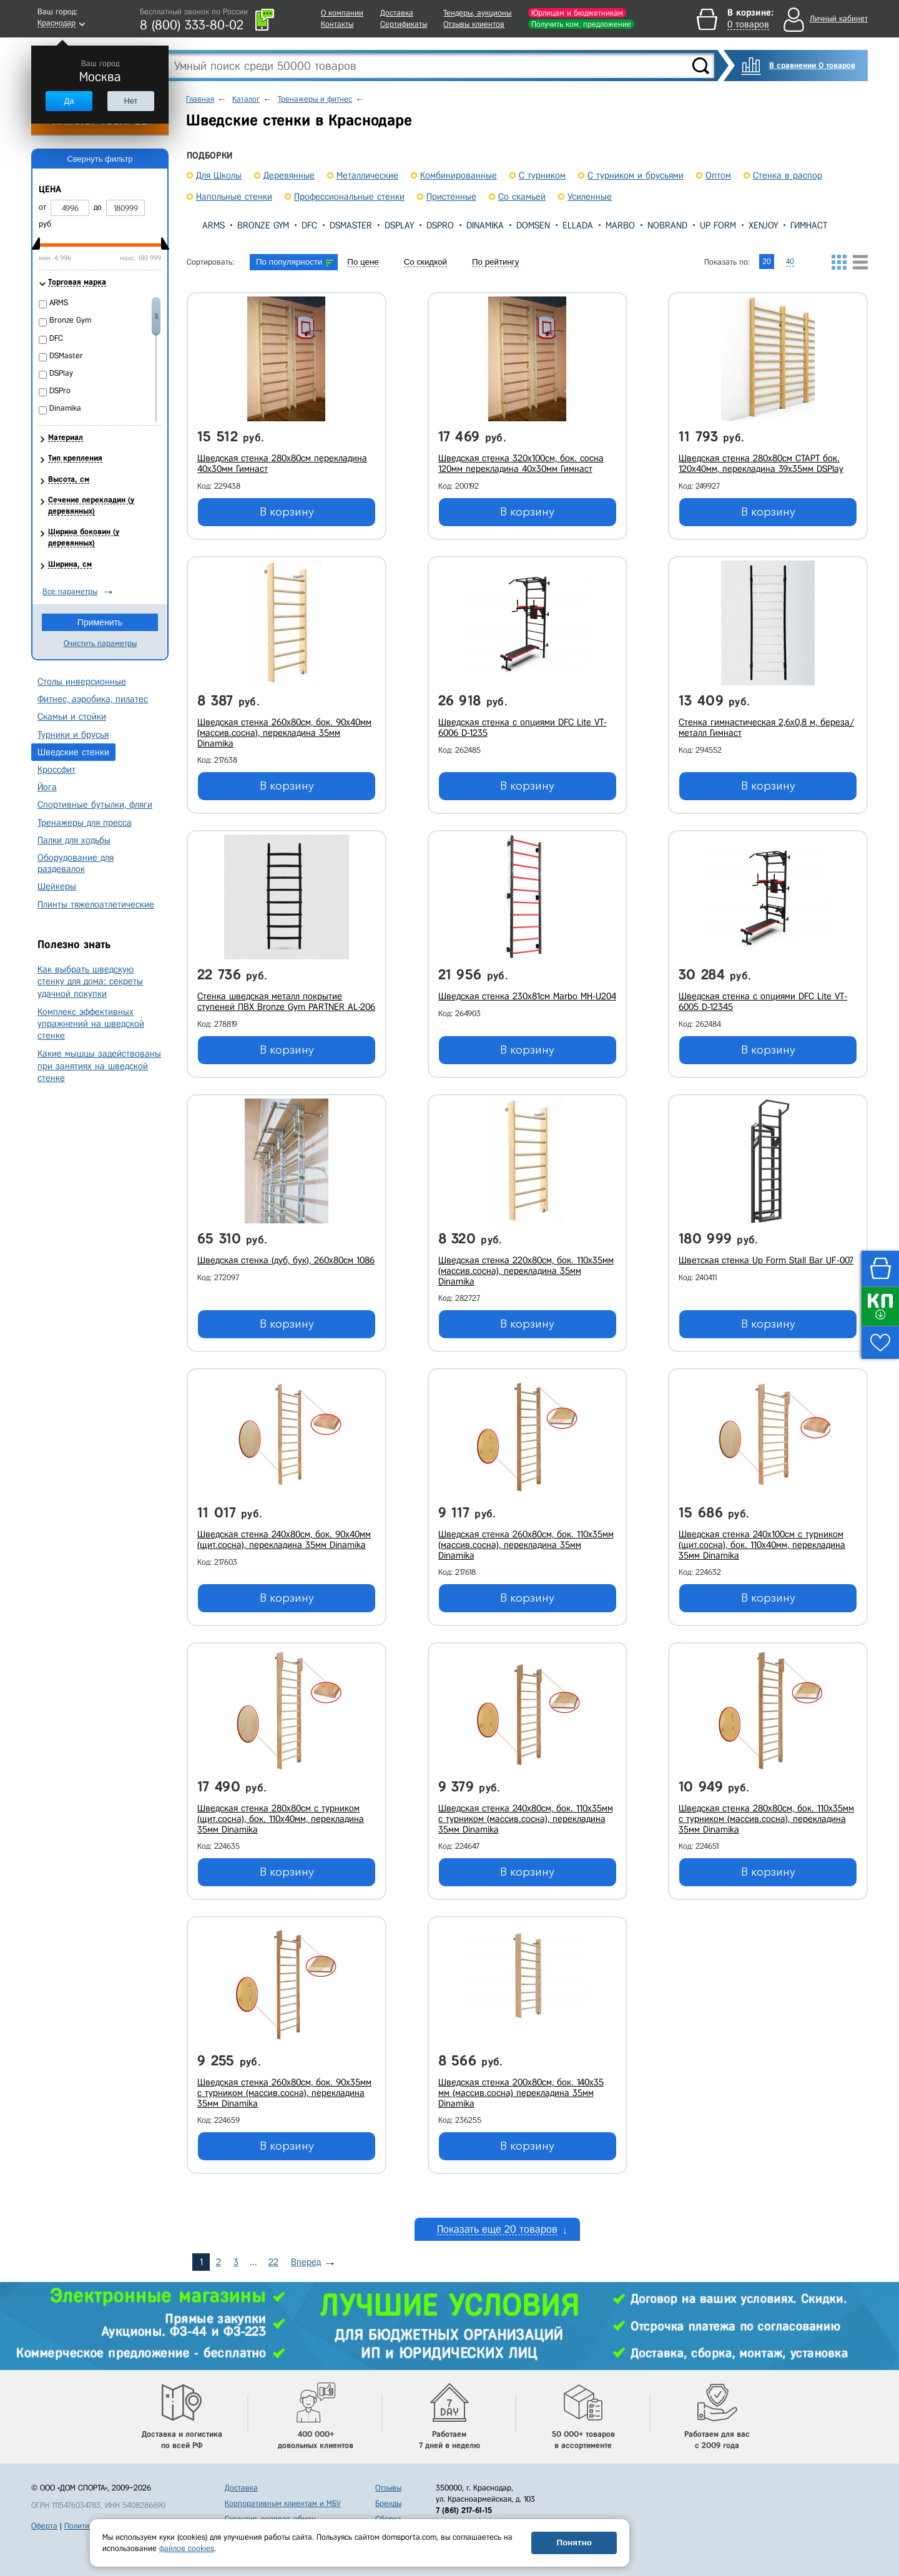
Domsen (533, 225)
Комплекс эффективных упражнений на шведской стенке (90, 1024)
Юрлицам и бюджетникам (577, 13)
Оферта (44, 2526)
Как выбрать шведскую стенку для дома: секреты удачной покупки (90, 981)
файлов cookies (186, 2548)
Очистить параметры (100, 643)
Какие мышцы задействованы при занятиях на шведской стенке (99, 1065)
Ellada (577, 225)
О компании (342, 13)
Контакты (337, 24)
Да (69, 100)
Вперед (306, 2262)
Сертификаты (403, 24)
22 (273, 2262)
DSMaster (351, 225)
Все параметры (69, 591)
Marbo (620, 225)
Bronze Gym (263, 225)
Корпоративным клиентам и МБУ (283, 2503)
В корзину (287, 512)
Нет (130, 100)
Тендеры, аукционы (477, 13)
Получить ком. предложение (581, 24)
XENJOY (763, 225)
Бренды (388, 2503)
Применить (99, 622)
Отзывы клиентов (473, 24)
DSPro (440, 225)
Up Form (718, 225)
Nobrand (667, 225)
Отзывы (388, 2488)
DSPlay (399, 225)
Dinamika (485, 225)
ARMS (213, 225)
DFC (309, 225)
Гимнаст (808, 225)
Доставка (396, 13)
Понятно (574, 2542)
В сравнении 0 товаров (812, 65)
